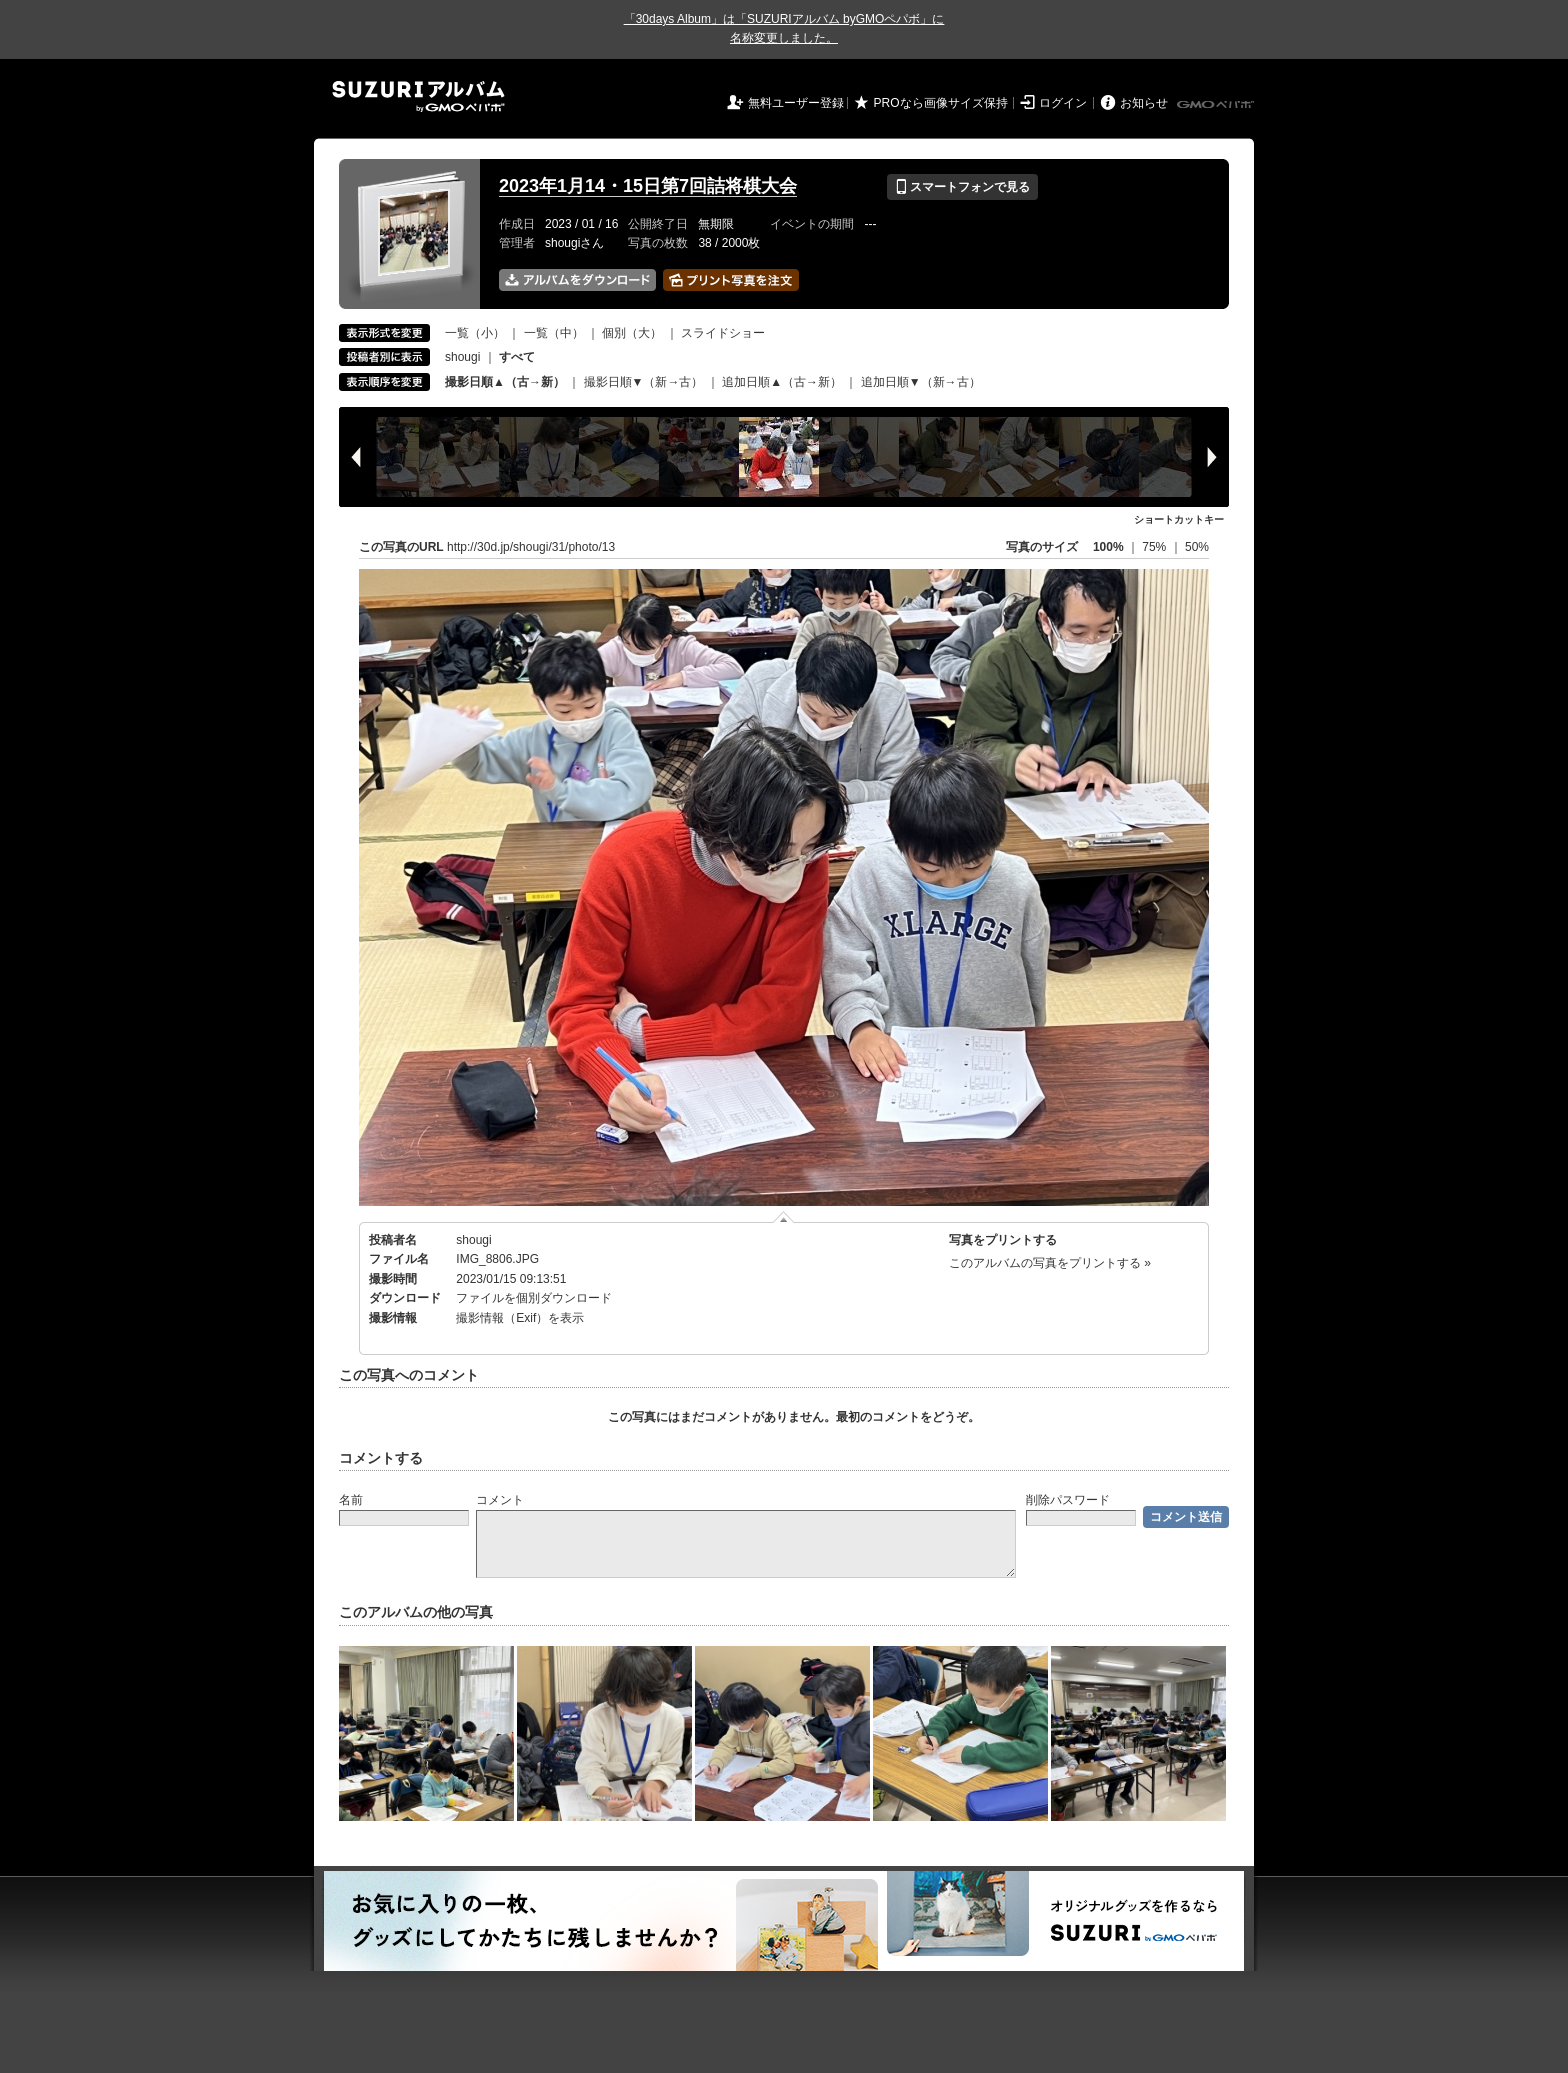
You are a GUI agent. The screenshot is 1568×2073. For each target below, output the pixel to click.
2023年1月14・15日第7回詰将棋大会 (648, 186)
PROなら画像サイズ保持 (941, 103)
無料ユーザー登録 (796, 103)
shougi (462, 357)
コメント (500, 1500)
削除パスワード (1068, 1500)
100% (1108, 547)
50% (1197, 547)
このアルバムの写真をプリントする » (1050, 1263)
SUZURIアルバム (418, 96)
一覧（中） (554, 333)
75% (1155, 547)
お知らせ (1144, 103)
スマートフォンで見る (962, 187)
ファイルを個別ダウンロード (534, 1298)
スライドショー (723, 333)
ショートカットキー (1179, 519)
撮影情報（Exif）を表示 (520, 1318)
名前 (351, 1500)
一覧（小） (475, 333)
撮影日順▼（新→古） (644, 382)
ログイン (1063, 103)
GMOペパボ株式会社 (1217, 105)
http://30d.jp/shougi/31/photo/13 (531, 547)
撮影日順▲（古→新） (505, 382)
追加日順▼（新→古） (921, 382)
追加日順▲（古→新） (782, 382)
